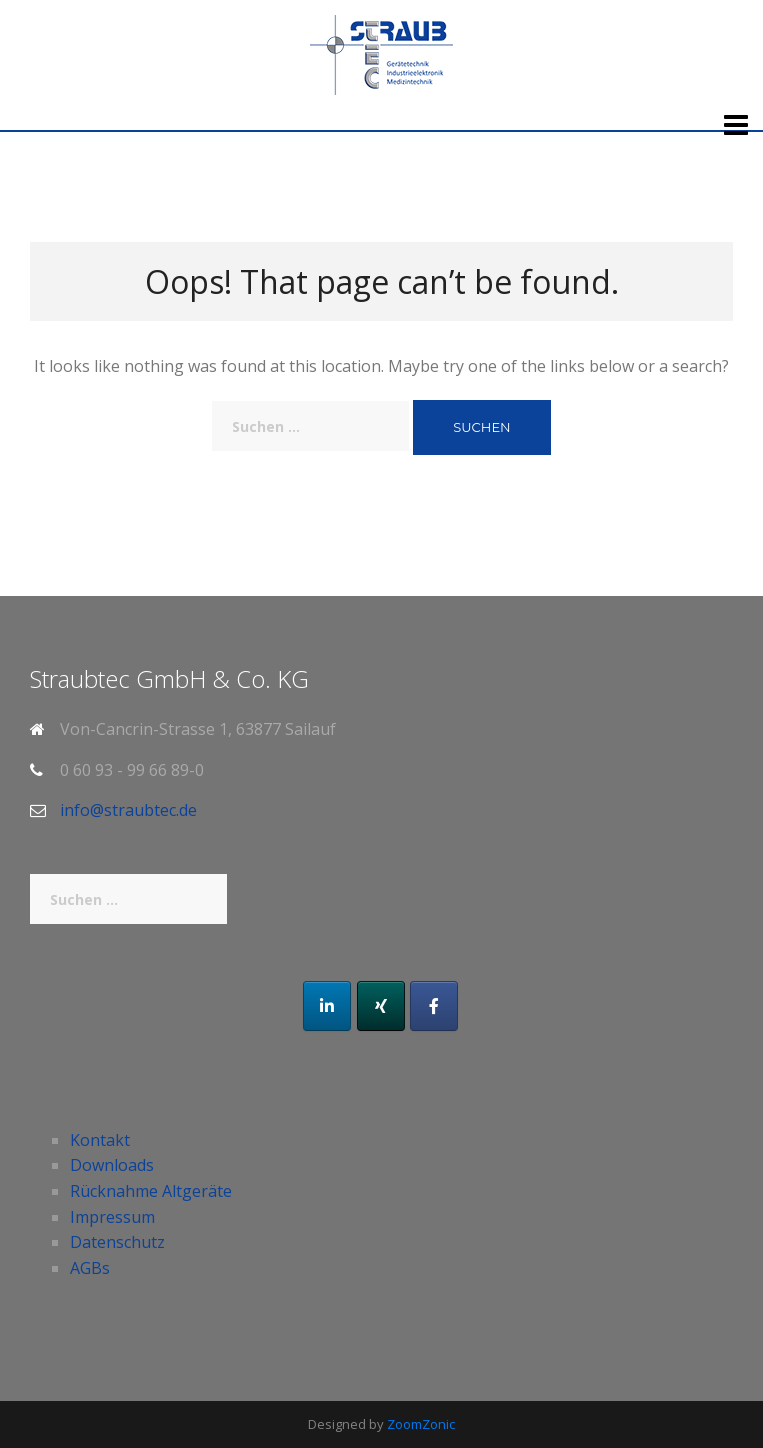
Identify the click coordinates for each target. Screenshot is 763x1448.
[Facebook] (434, 1006)
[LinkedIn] (327, 1006)
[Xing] (381, 1006)
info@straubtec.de (128, 810)
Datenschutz (117, 1242)
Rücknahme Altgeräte (151, 1191)
